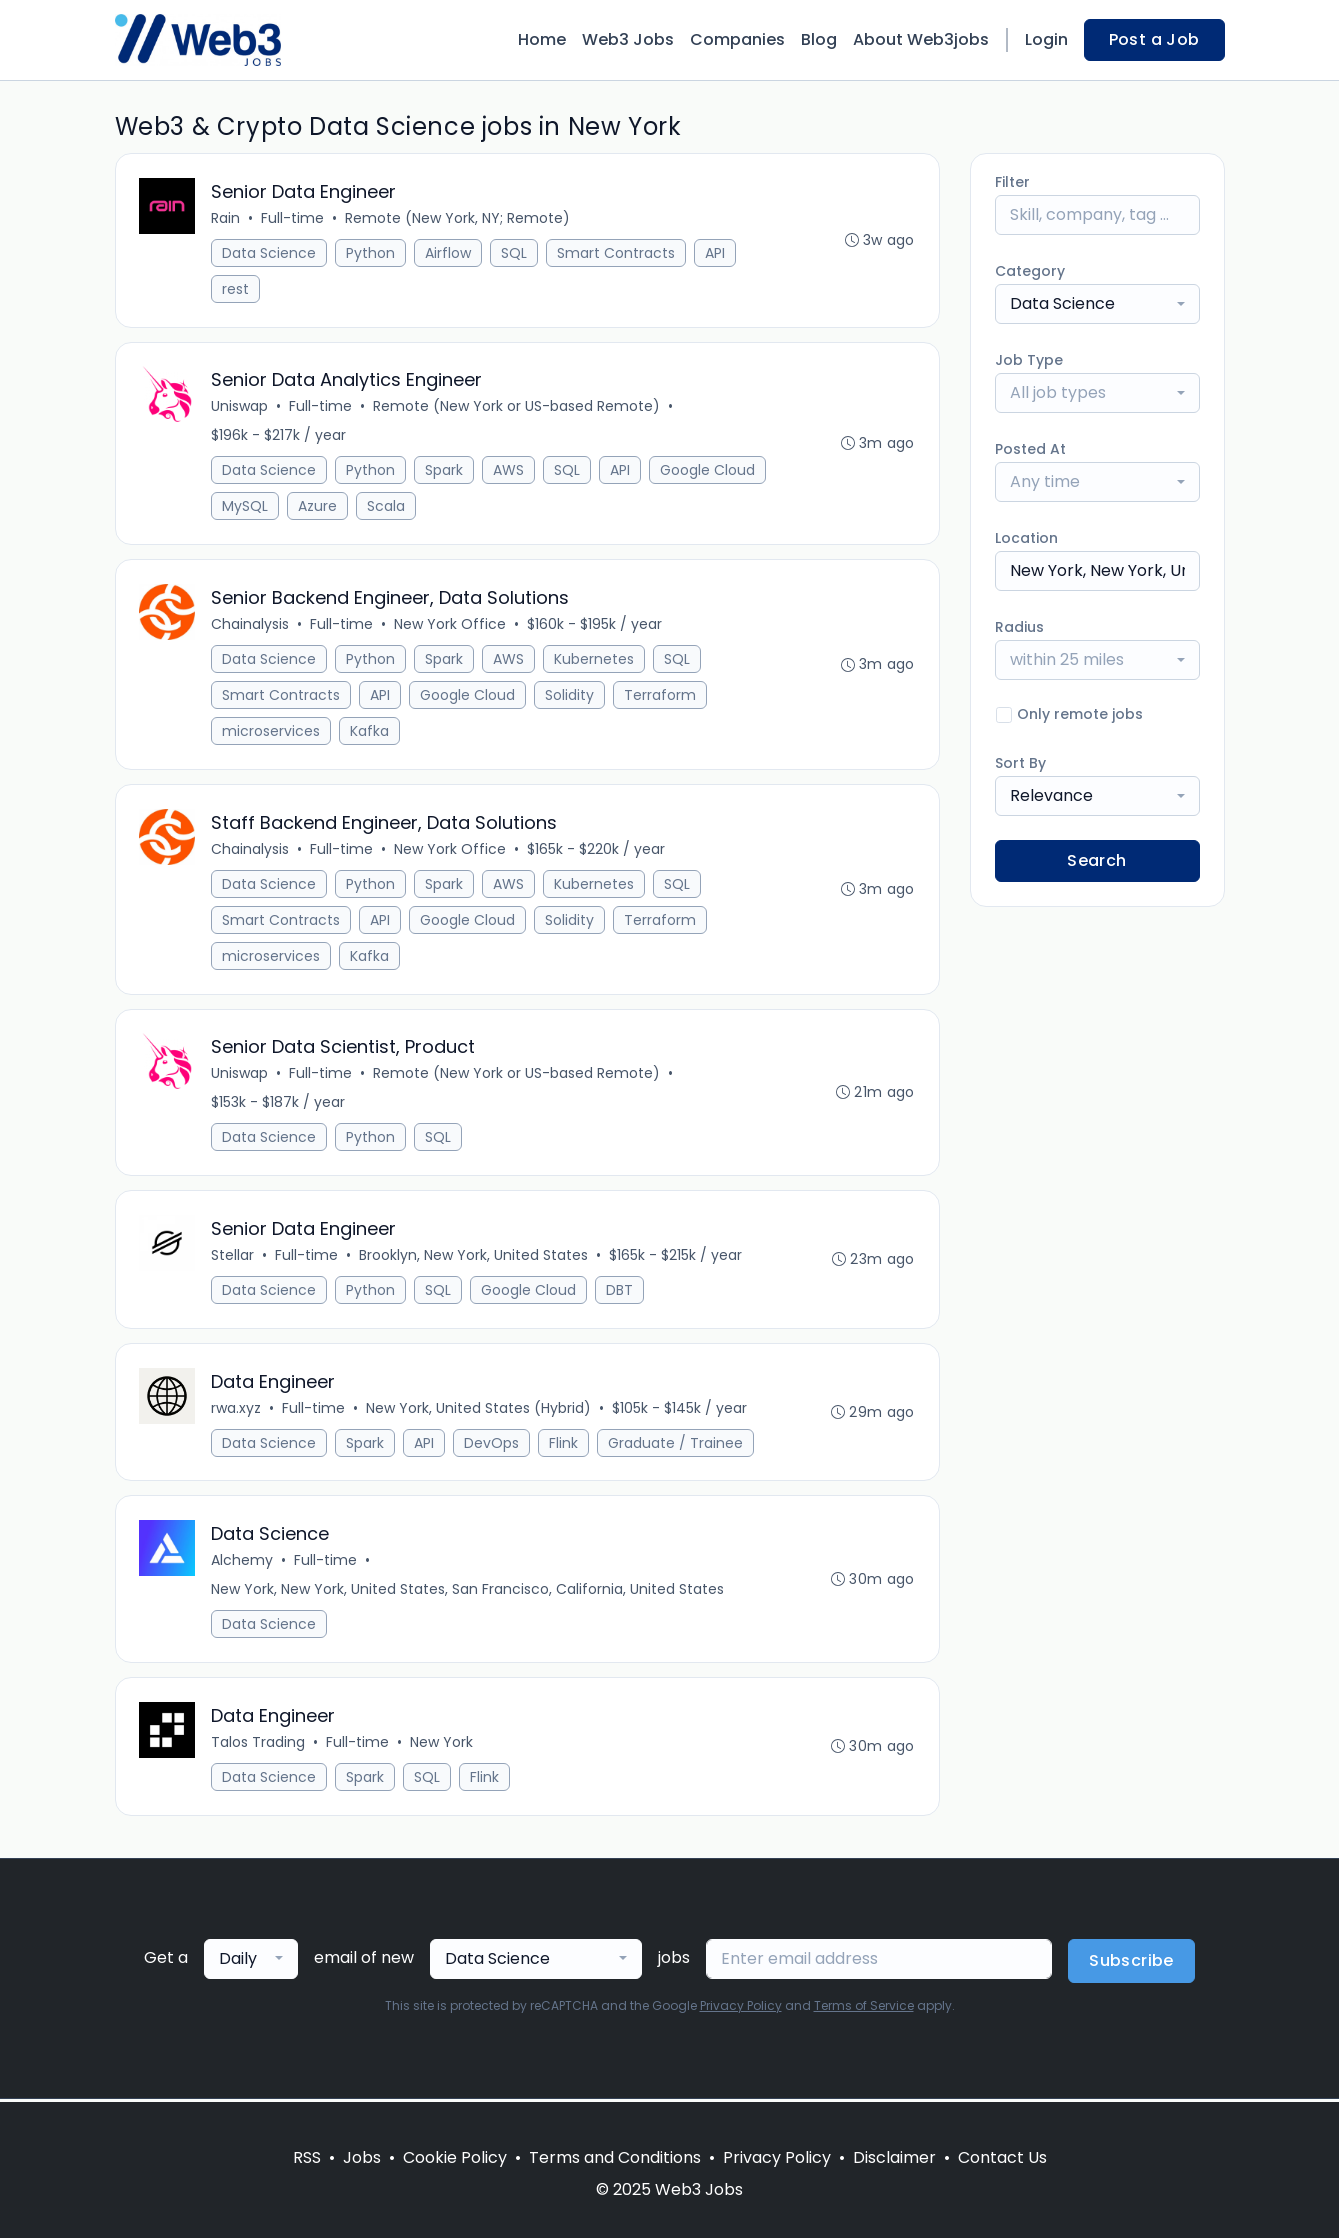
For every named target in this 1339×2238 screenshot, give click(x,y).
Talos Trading (259, 1745)
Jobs (362, 2157)
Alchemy (243, 1563)
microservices (272, 732)
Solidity (570, 696)
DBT (620, 1292)
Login (1046, 39)
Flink (564, 1445)
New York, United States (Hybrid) (479, 1410)
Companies (737, 39)
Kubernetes (595, 660)
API (716, 253)
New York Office (451, 625)
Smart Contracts (617, 253)
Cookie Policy (455, 2157)
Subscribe (1131, 1963)
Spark (445, 471)
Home (542, 39)
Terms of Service (864, 2008)
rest (236, 289)
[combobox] (1097, 304)
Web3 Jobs (628, 39)
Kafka (370, 732)
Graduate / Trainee (676, 1445)
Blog (819, 39)
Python (371, 253)
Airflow (449, 253)
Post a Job (1154, 39)
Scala (387, 507)
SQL (515, 253)
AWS (509, 471)
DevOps (492, 1445)
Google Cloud (708, 471)
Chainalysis (251, 625)
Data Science (270, 253)
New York (442, 1745)
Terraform (661, 696)
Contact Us (1002, 2157)
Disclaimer (894, 2157)
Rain (226, 218)
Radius (1019, 627)
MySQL (246, 507)
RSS (307, 2157)
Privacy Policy (741, 2008)
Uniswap (240, 407)
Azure (318, 507)
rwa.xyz (237, 1410)
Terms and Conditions (615, 2157)
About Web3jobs (921, 39)
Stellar (233, 1257)
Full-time (293, 218)
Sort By (1020, 763)
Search (1096, 860)
